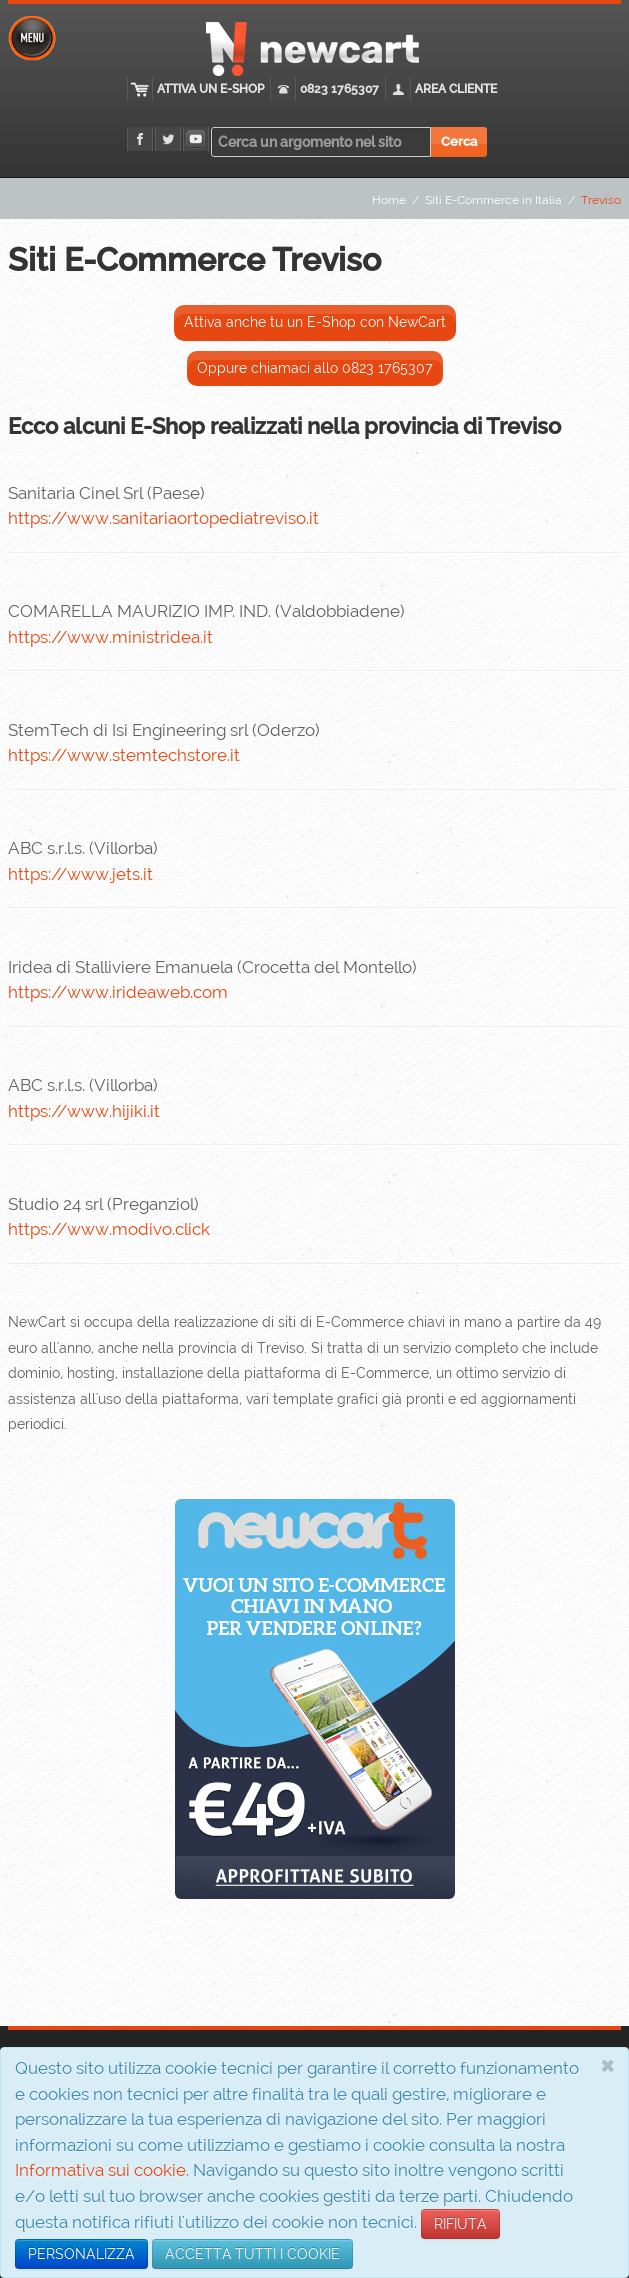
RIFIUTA (460, 2224)
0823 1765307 (339, 89)
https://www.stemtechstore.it (124, 755)
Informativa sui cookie (100, 2170)
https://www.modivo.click (109, 1229)
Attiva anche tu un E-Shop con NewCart (315, 322)
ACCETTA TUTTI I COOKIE (252, 2254)
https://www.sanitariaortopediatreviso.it (163, 518)
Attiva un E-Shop (210, 89)
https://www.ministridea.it (110, 637)
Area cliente (456, 89)
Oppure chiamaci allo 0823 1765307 (315, 368)
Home (389, 200)
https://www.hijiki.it (84, 1111)
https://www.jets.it (80, 874)
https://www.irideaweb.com (118, 992)
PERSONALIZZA (81, 2254)
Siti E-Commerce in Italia (493, 200)
